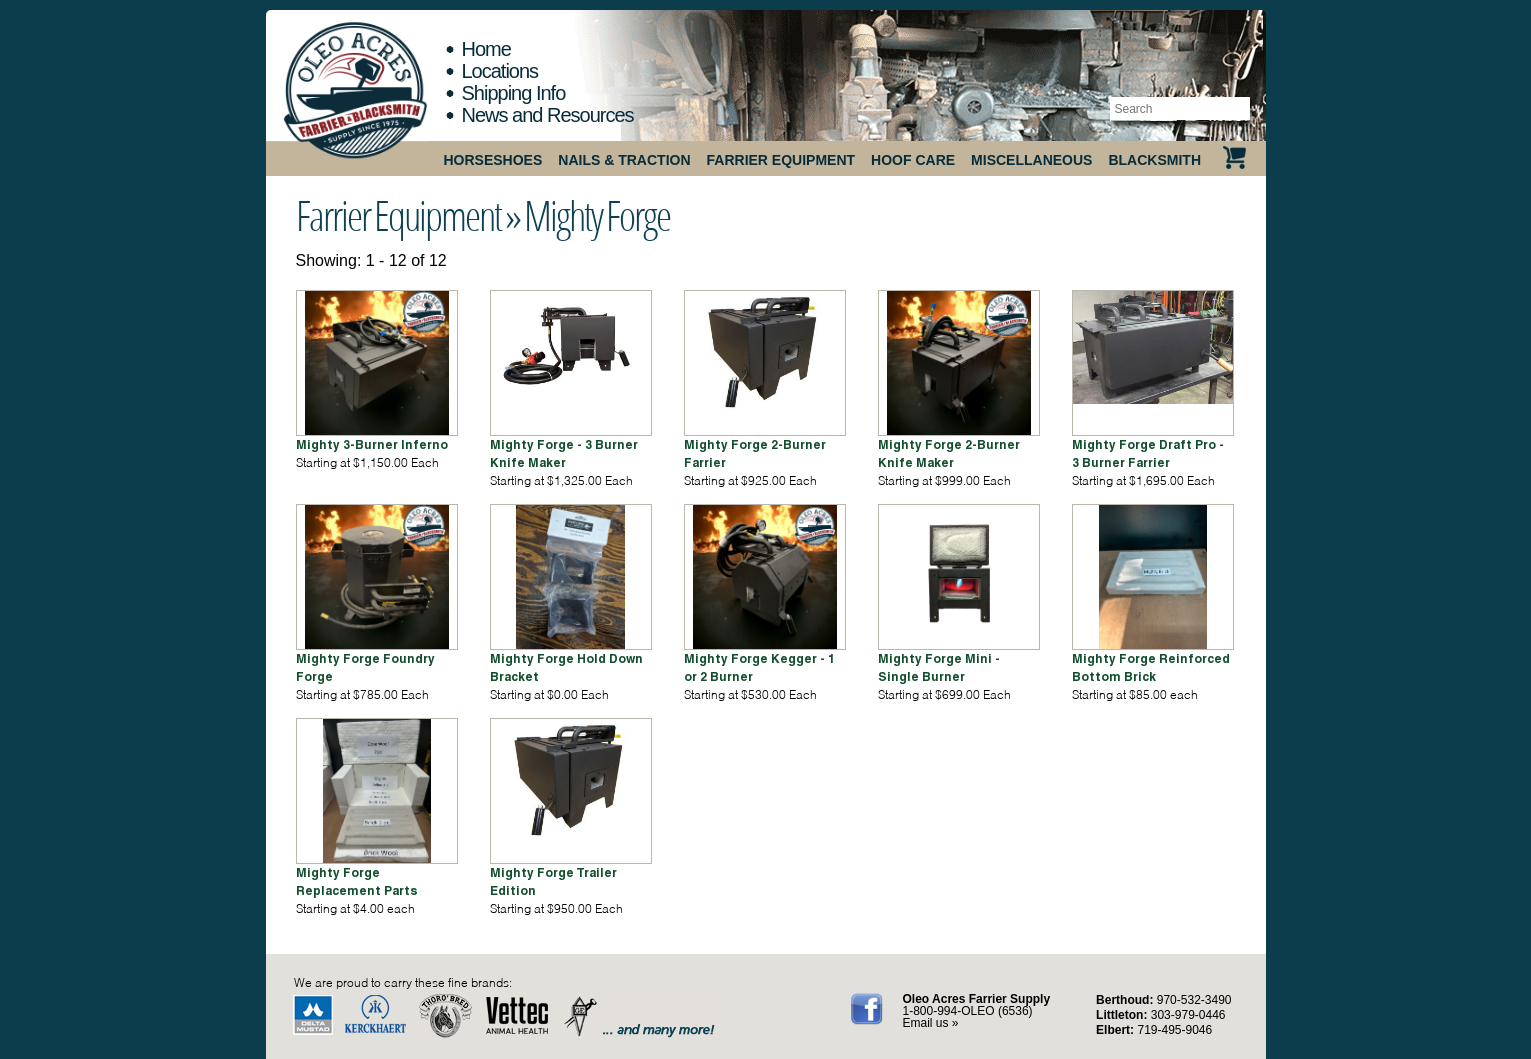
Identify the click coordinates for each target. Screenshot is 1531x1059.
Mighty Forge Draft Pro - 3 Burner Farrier (1148, 453)
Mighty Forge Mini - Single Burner (939, 667)
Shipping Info (514, 93)
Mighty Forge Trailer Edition (553, 881)
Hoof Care (913, 160)
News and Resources (548, 115)
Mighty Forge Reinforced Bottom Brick (1151, 667)
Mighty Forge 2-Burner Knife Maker (949, 453)
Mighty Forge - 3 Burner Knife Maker (564, 453)
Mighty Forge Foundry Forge (365, 667)
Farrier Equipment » (408, 215)
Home (486, 49)
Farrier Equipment (781, 160)
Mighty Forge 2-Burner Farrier (755, 453)
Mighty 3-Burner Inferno (372, 444)
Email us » (931, 1023)
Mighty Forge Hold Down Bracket (566, 667)
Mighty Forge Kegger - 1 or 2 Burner (759, 667)
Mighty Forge (597, 215)
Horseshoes (493, 160)
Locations (500, 71)
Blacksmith (1154, 160)
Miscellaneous (1031, 160)
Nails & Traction (624, 160)
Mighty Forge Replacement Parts (357, 881)
